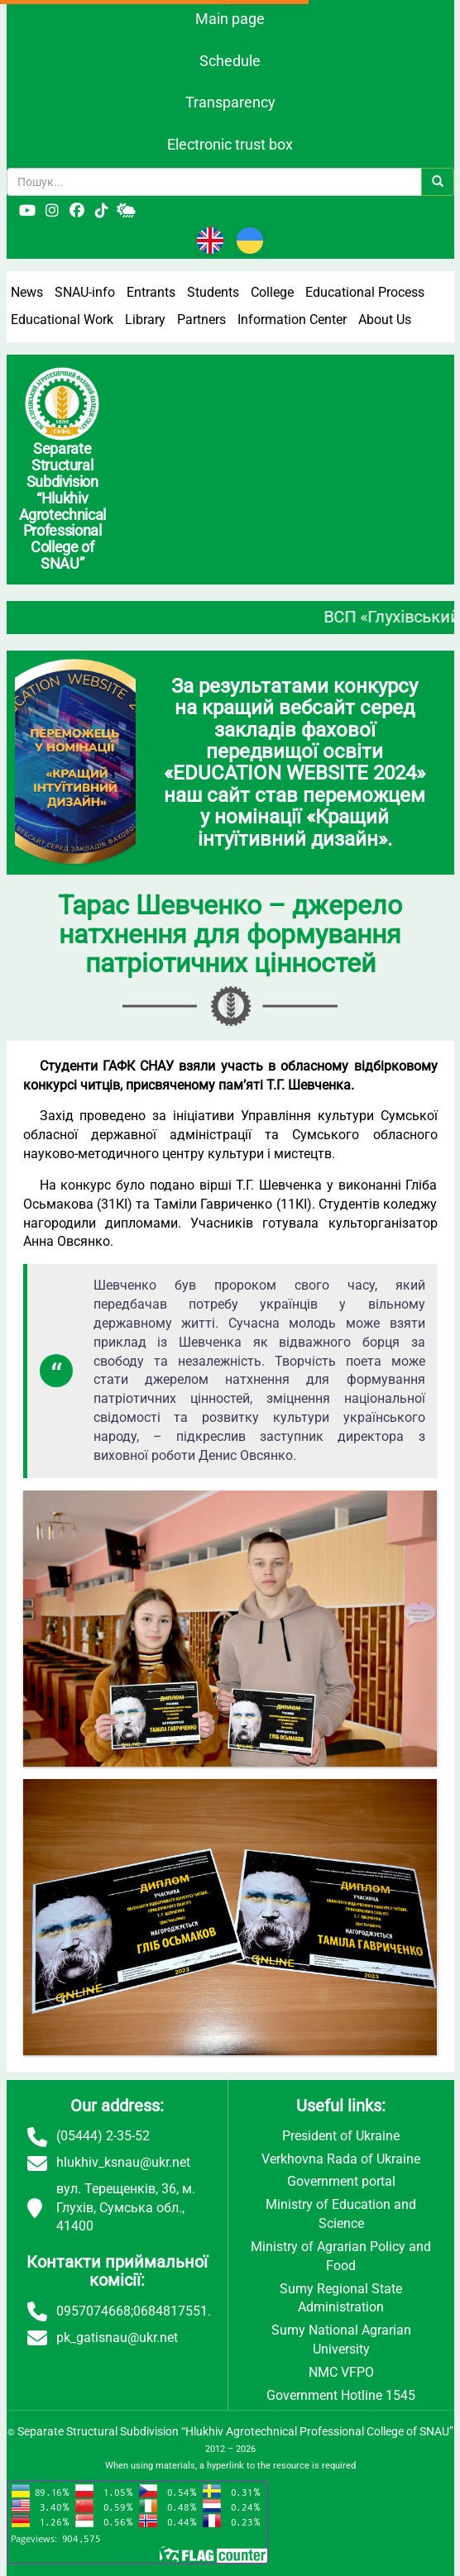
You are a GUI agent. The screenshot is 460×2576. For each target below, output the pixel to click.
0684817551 (170, 2311)
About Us (384, 319)
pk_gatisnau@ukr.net (117, 2337)
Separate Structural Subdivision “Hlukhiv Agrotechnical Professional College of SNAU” (235, 2431)
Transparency (230, 102)
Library (145, 319)
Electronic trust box (230, 144)
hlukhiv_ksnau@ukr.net (123, 2162)
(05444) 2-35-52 (103, 2136)
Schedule (230, 60)
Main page (230, 18)
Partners (201, 319)
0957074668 (93, 2311)
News (27, 292)
